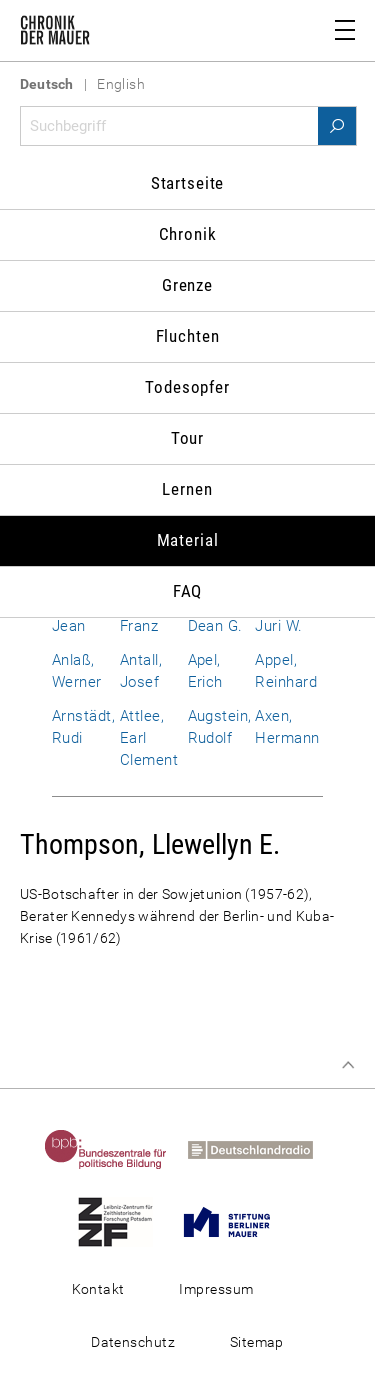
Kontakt (98, 1289)
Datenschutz (133, 1342)
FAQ (188, 591)
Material (188, 540)
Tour (187, 438)
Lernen (187, 489)
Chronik (188, 234)
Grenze (187, 285)
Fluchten (188, 336)
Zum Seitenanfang (348, 1065)
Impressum (216, 1289)
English (121, 84)
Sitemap (257, 1342)
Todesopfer (187, 387)
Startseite (188, 183)
